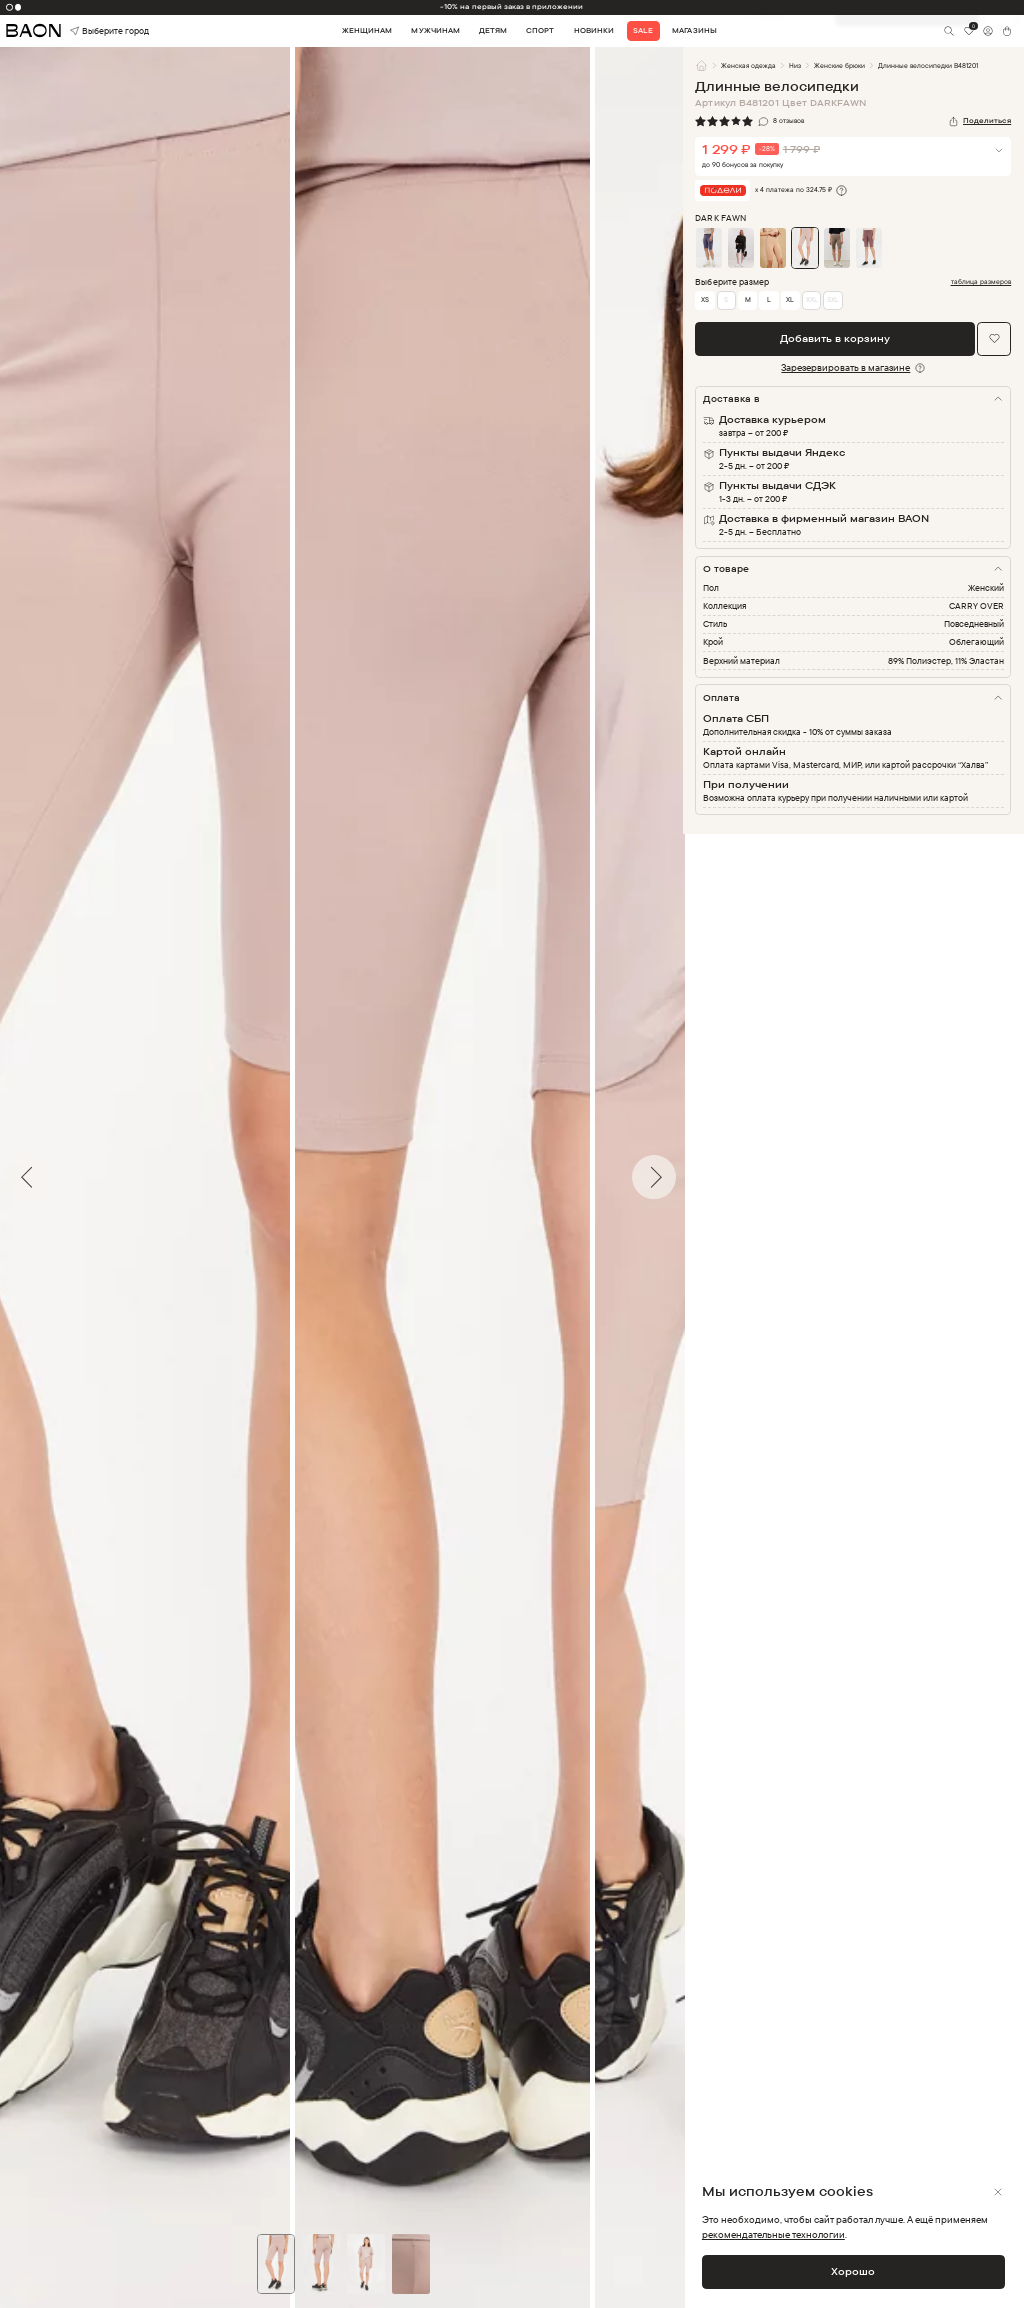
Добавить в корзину (835, 338)
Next (698, 1177)
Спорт (540, 30)
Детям (493, 30)
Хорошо (853, 2271)
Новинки (594, 30)
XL (790, 299)
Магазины (694, 30)
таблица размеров (981, 282)
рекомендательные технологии (773, 2234)
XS (705, 299)
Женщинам (367, 30)
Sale (643, 30)
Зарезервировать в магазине (845, 367)
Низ (795, 65)
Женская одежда (748, 65)
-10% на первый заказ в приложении (511, 6)
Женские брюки (839, 65)
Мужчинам (435, 30)
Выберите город (90, 31)
